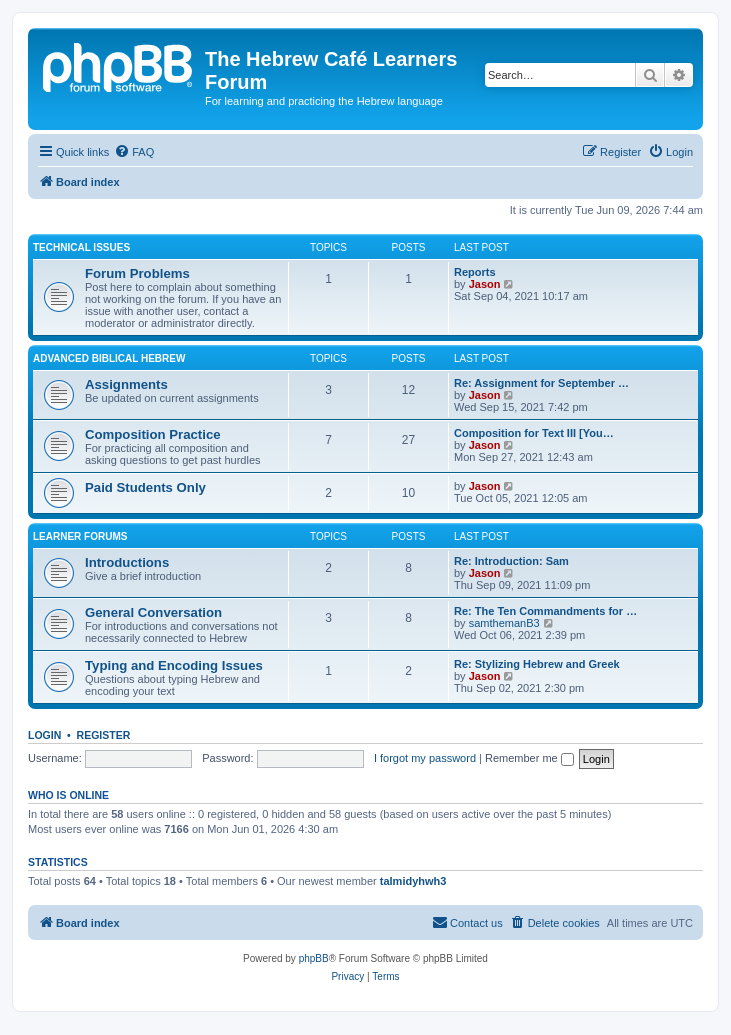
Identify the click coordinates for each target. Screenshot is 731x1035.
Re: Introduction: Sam (511, 561)
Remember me (529, 758)
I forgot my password (425, 758)
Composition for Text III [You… (534, 433)
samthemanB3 (504, 623)
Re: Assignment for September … (541, 383)
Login (44, 735)
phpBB (314, 958)
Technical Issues (81, 247)
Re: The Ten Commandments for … (545, 611)
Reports (475, 272)
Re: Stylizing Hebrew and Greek (537, 664)
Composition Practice (153, 434)
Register (104, 735)
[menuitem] (134, 152)
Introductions (127, 562)
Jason (485, 284)
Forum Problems (137, 273)
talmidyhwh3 (413, 881)
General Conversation (153, 612)
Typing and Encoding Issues (174, 665)
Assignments (126, 384)
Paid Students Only (145, 487)
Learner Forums (80, 536)
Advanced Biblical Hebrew (109, 358)
